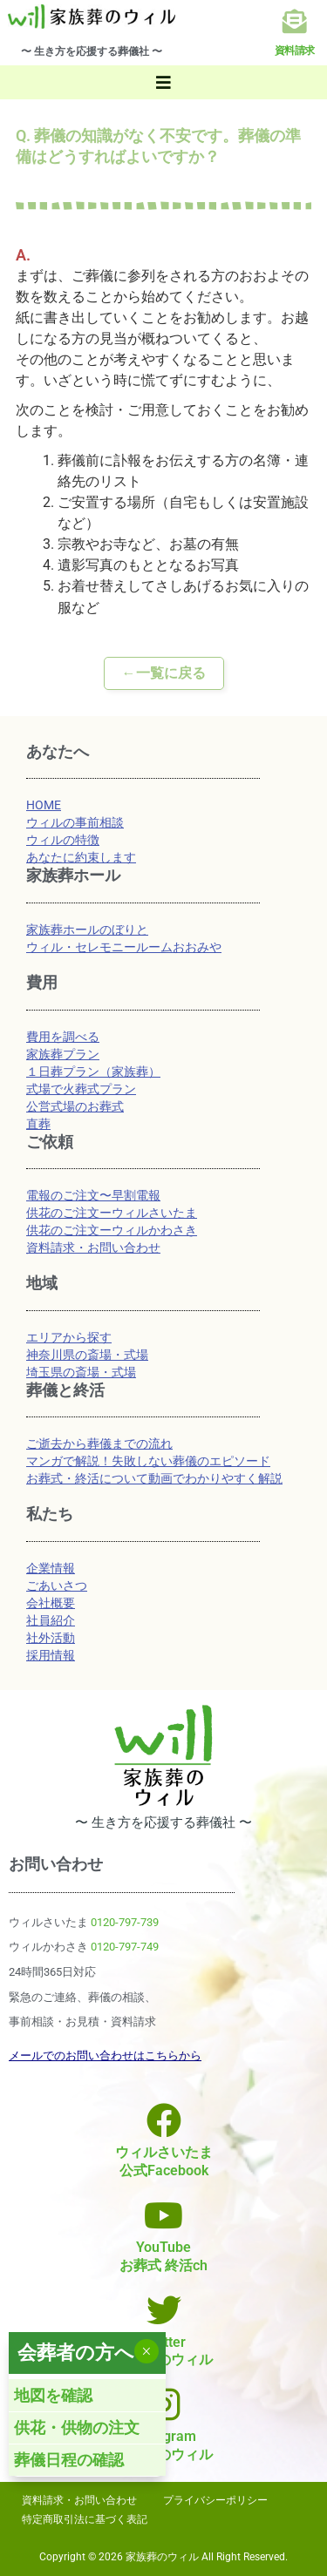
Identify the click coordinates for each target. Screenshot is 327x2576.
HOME (43, 805)
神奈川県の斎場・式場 (87, 1355)
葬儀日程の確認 (69, 2460)
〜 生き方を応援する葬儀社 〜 (91, 51)
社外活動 (50, 1638)
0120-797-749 (125, 1946)
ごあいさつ (56, 1585)
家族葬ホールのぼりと (87, 929)
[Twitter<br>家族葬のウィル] (163, 2310)
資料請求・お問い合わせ (93, 1247)
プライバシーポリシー (215, 2500)
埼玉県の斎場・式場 (81, 1372)
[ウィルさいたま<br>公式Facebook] (163, 2120)
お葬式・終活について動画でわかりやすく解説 (154, 1478)
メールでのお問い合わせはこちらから (105, 2055)
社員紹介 (50, 1620)
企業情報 (50, 1568)
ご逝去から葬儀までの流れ (99, 1443)
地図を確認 (53, 2395)
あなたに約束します (81, 857)
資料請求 (295, 50)
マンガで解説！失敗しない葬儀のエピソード (148, 1461)
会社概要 (50, 1603)
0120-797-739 (125, 1922)
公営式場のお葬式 (75, 1106)
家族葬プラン (62, 1054)
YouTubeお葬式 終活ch (163, 2256)
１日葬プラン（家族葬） (93, 1071)
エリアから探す (69, 1337)
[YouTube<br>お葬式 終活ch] (163, 2215)
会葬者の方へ (75, 2352)
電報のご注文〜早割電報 (93, 1195)
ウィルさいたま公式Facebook (164, 2161)
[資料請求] (295, 22)
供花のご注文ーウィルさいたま (111, 1213)
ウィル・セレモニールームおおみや (123, 947)
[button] (163, 82)
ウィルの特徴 (62, 840)
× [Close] (146, 2351)
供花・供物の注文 (77, 2427)
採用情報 (50, 1655)
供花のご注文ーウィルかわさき (111, 1230)
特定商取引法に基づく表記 (84, 2519)
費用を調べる (62, 1037)
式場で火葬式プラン (81, 1089)
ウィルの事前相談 (75, 822)
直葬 (38, 1124)
